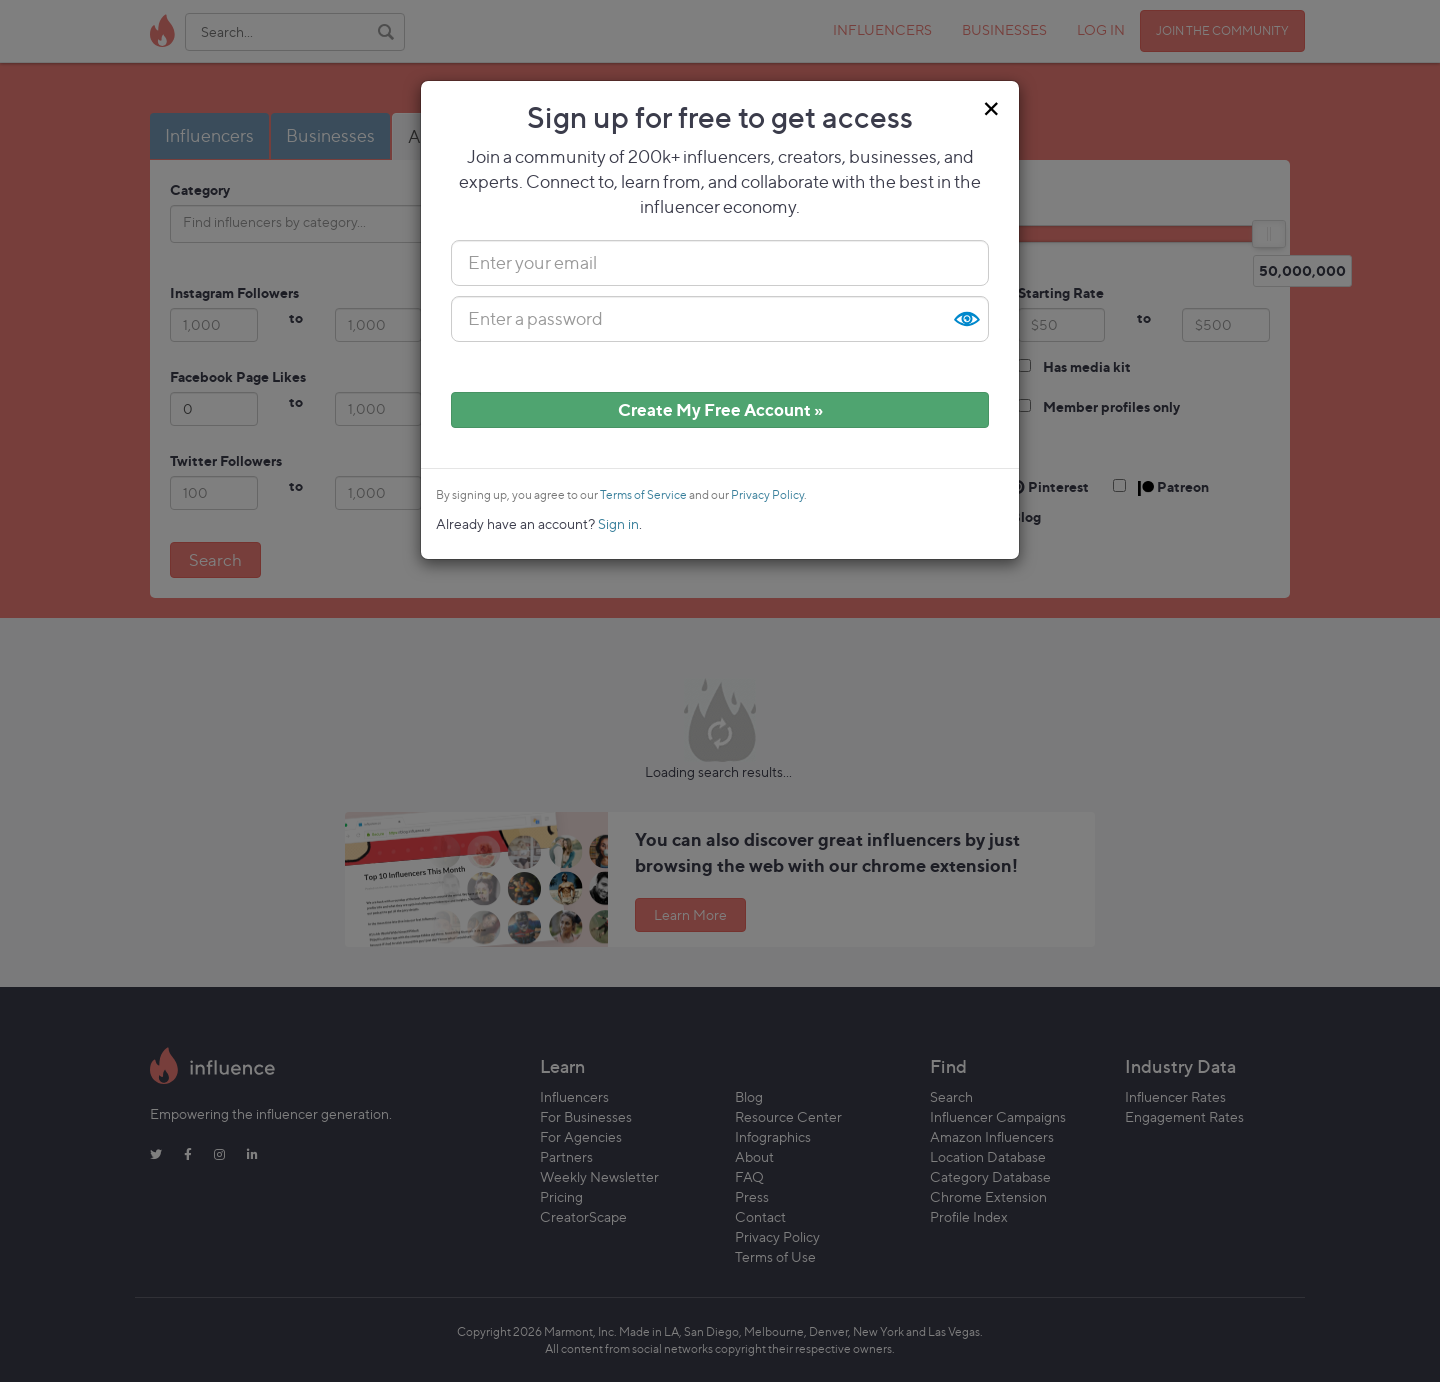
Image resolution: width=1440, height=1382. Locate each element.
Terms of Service (643, 495)
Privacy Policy (767, 495)
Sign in (618, 523)
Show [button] (966, 319)
